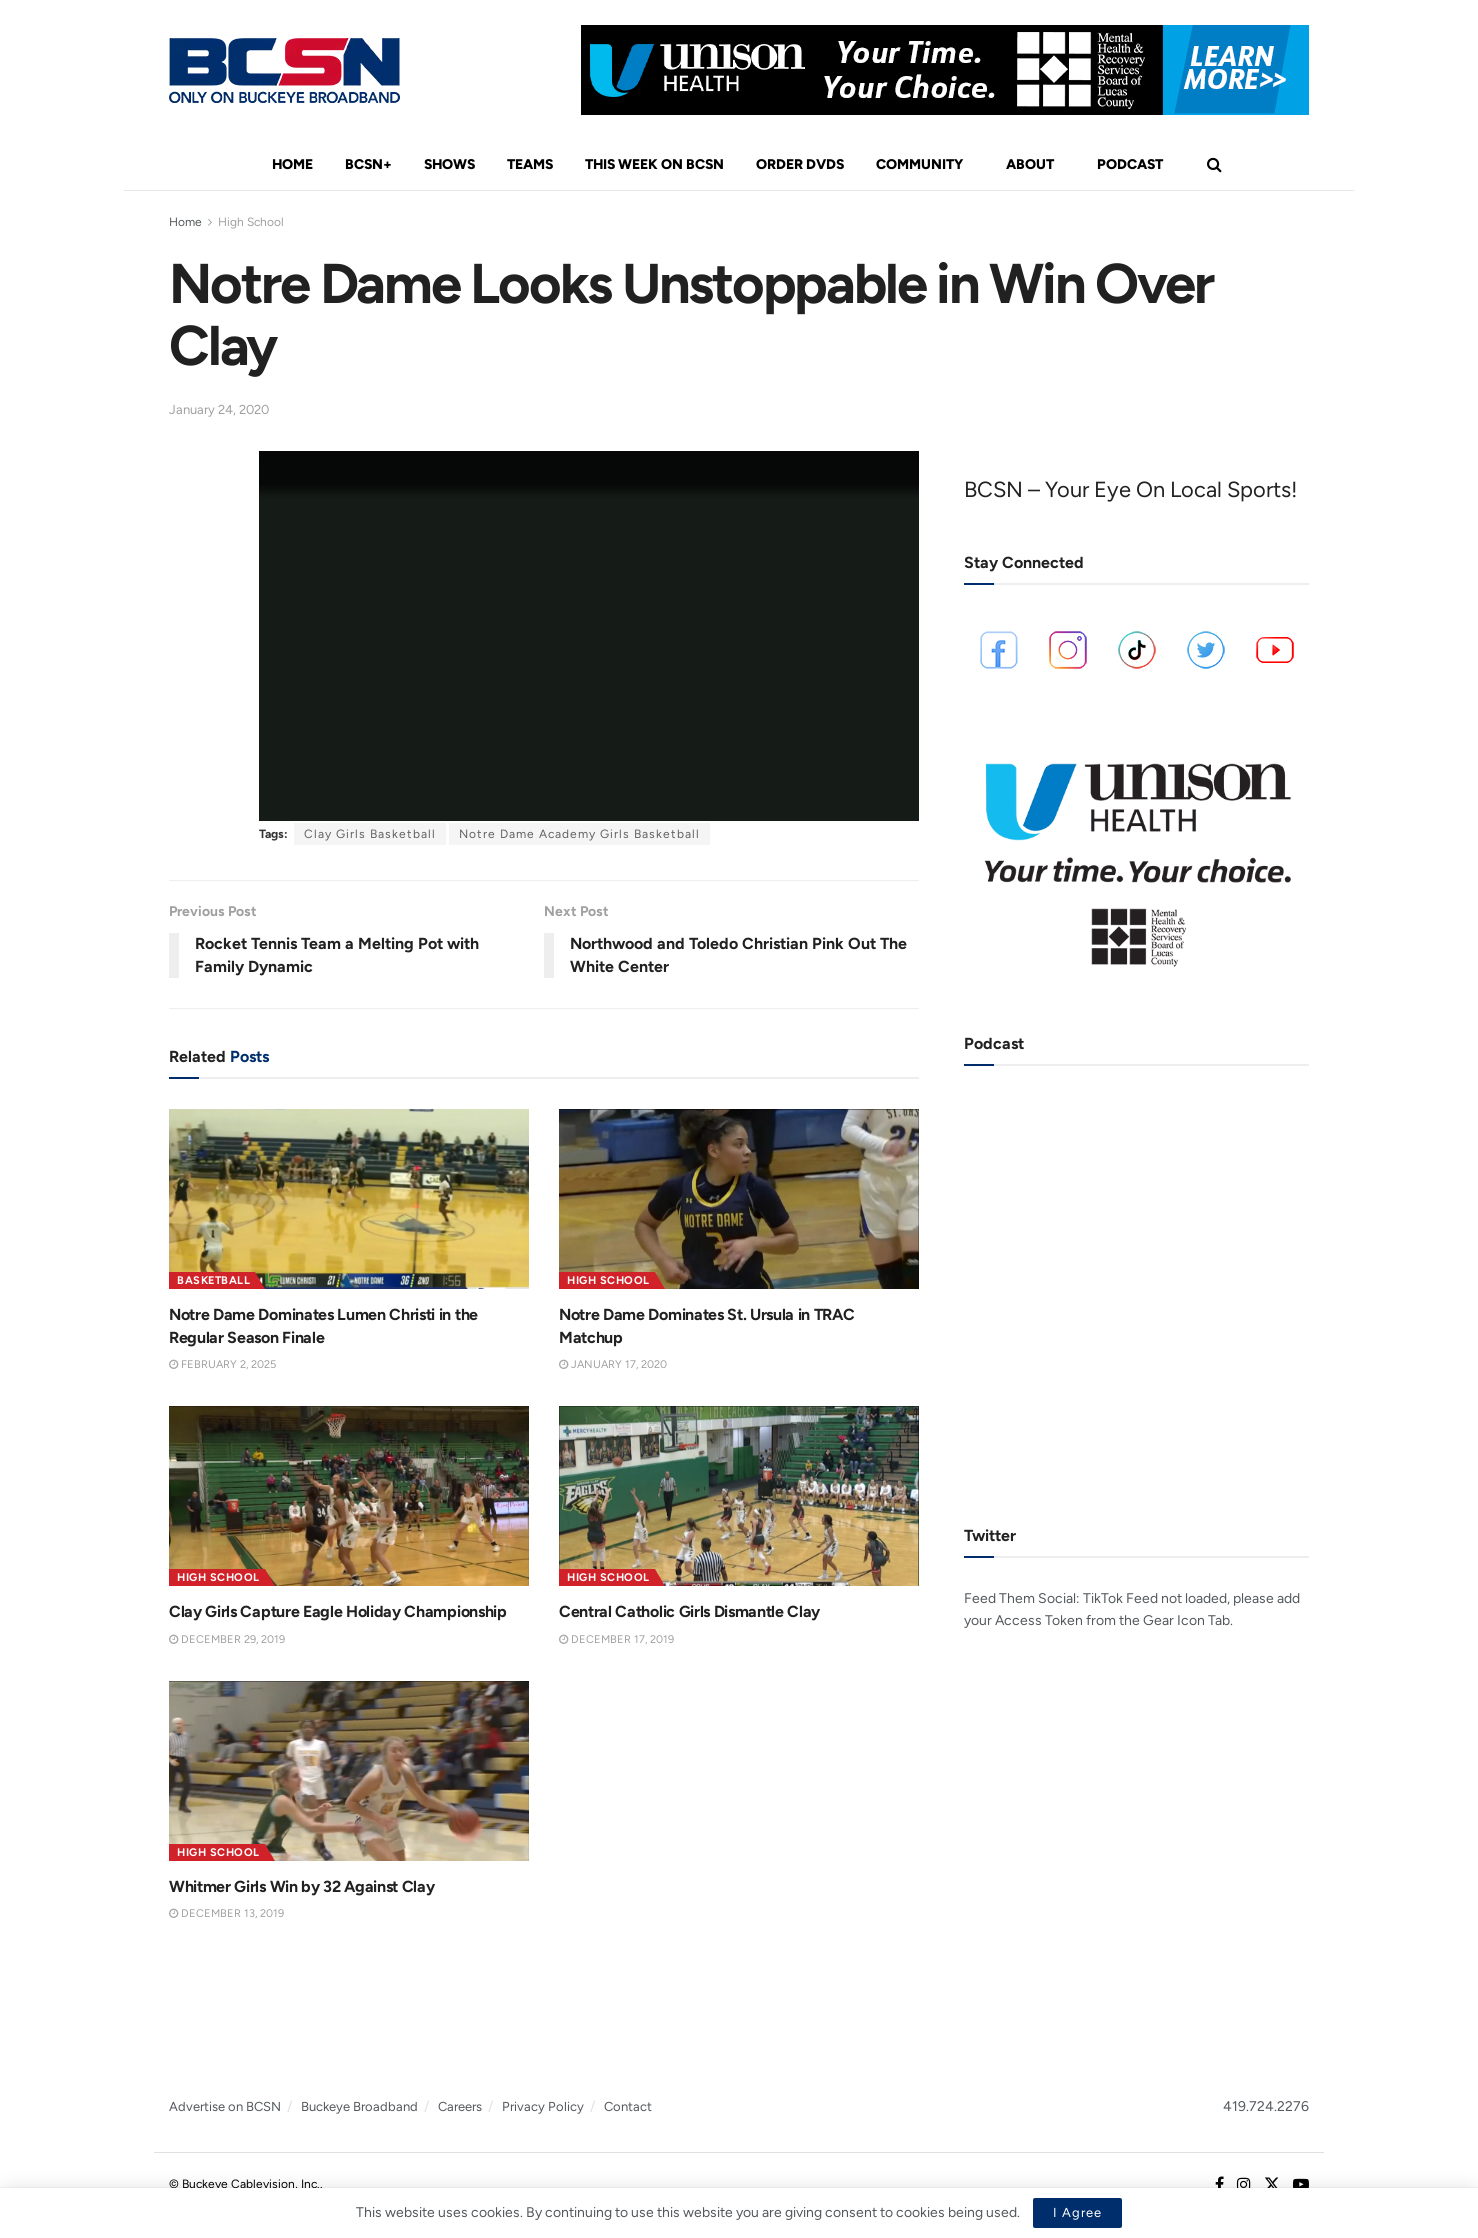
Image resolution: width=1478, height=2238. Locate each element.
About (1030, 164)
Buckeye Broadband (359, 2106)
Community (919, 164)
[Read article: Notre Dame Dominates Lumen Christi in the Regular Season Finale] (349, 1199)
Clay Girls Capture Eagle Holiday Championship (338, 1611)
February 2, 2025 (222, 1364)
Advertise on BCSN (225, 2106)
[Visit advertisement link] (945, 70)
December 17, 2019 (616, 1639)
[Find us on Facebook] (1219, 2185)
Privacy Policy (543, 2106)
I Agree (1077, 2212)
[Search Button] (1214, 165)
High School (251, 222)
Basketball (213, 1280)
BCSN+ (368, 164)
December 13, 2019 (226, 1913)
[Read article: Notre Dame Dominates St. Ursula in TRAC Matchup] (739, 1199)
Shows (449, 164)
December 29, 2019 (227, 1639)
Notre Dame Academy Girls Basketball (579, 834)
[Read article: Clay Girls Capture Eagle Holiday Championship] (349, 1496)
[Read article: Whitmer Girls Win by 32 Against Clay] (349, 1771)
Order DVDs (800, 164)
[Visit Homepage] (284, 70)
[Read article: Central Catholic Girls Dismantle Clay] (739, 1496)
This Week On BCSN (654, 164)
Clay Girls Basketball (370, 834)
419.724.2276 (1266, 2106)
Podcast (1130, 164)
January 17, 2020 (613, 1364)
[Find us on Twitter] (1272, 2185)
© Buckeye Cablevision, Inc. (244, 2184)
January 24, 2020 (219, 409)
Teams (530, 164)
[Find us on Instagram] (1244, 2185)
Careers (460, 2106)
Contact (628, 2106)
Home (292, 164)
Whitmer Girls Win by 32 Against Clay (301, 1886)
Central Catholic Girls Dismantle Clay (689, 1611)
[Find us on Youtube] (1301, 2185)
